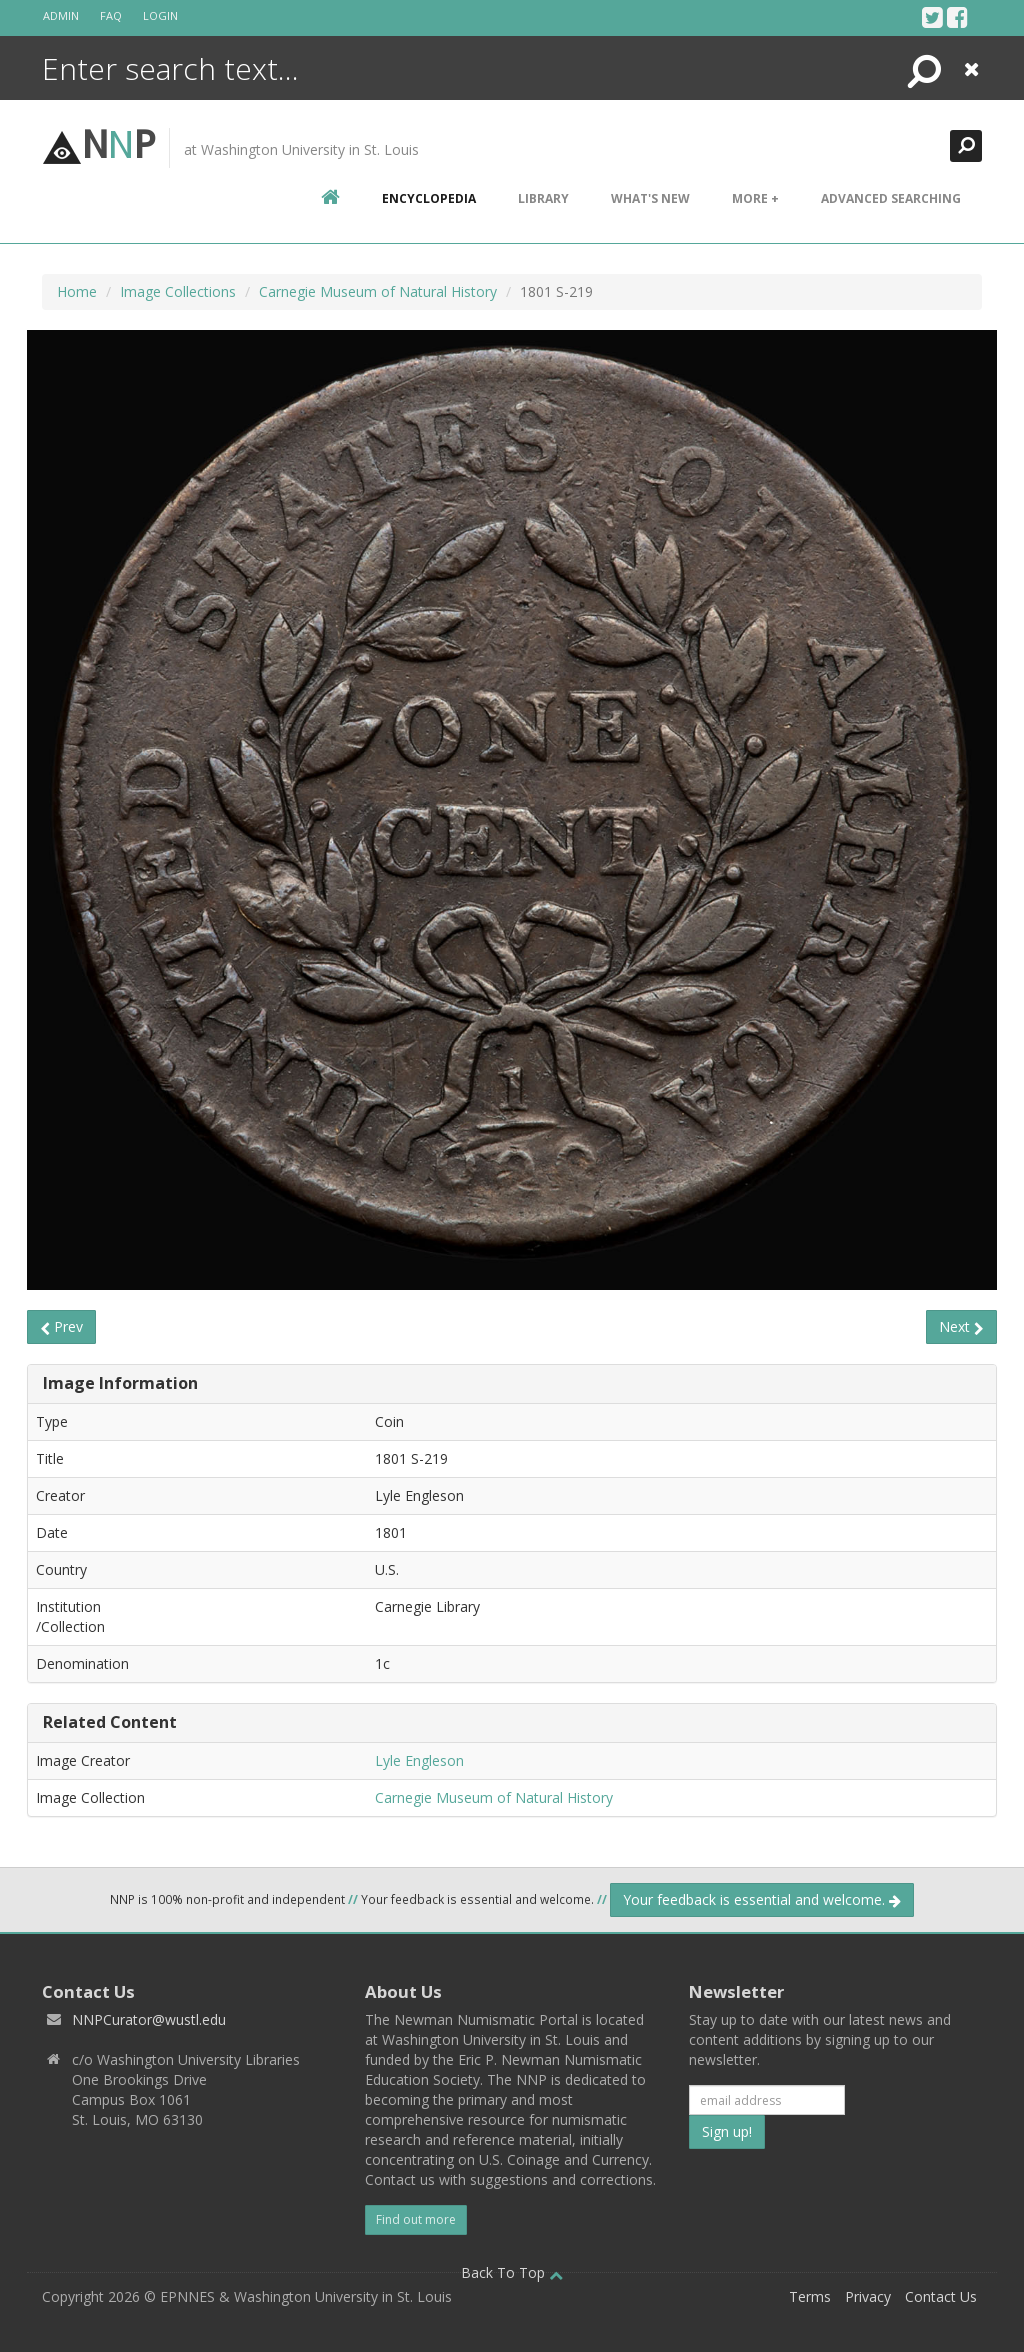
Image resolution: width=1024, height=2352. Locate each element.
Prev (61, 1326)
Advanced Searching (891, 198)
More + (755, 198)
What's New (650, 198)
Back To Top (512, 2272)
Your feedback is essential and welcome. (762, 1899)
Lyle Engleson (419, 1760)
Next (961, 1326)
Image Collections (178, 291)
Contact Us (941, 2296)
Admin (61, 15)
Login (160, 15)
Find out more (416, 2219)
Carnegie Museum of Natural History (378, 291)
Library (543, 198)
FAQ (111, 15)
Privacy (868, 2296)
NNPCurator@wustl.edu (149, 2019)
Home (77, 291)
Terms (810, 2296)
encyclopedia (429, 198)
